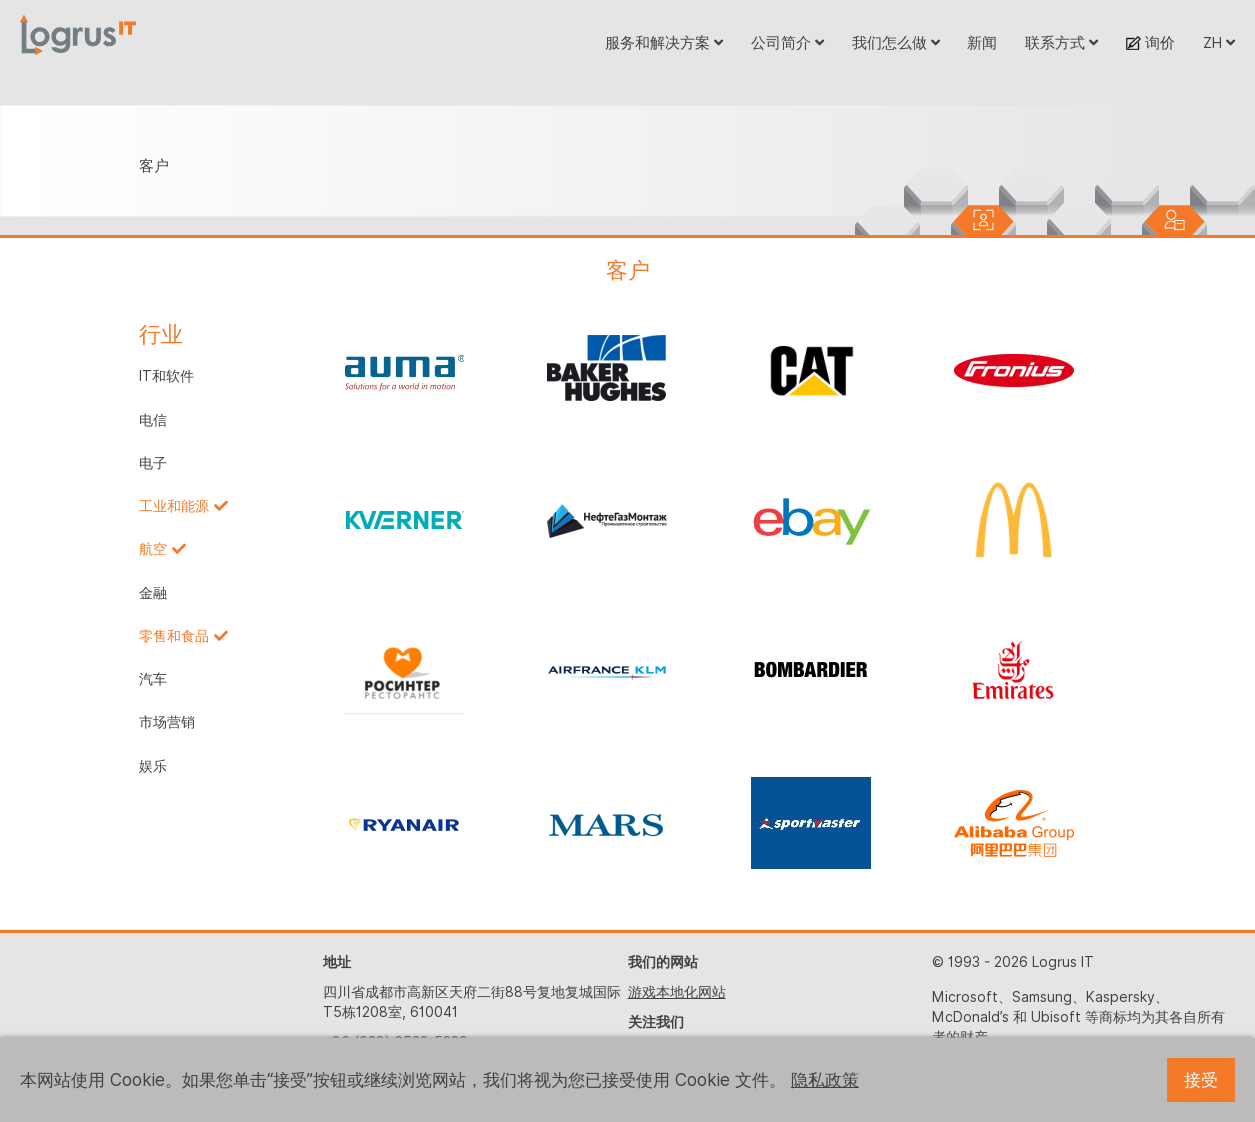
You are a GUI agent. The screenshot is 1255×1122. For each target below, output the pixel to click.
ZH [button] (1219, 42)
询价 (1150, 42)
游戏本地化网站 (677, 992)
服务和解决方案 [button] (664, 42)
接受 (1201, 1080)
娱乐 (153, 766)
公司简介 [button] (787, 42)
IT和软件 (166, 376)
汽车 (153, 679)
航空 (153, 549)
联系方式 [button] (1061, 42)
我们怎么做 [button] (896, 42)
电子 (153, 463)
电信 (153, 420)
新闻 (982, 42)
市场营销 (167, 722)
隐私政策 (825, 1080)
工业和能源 (174, 506)
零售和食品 (174, 636)
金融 (153, 593)
